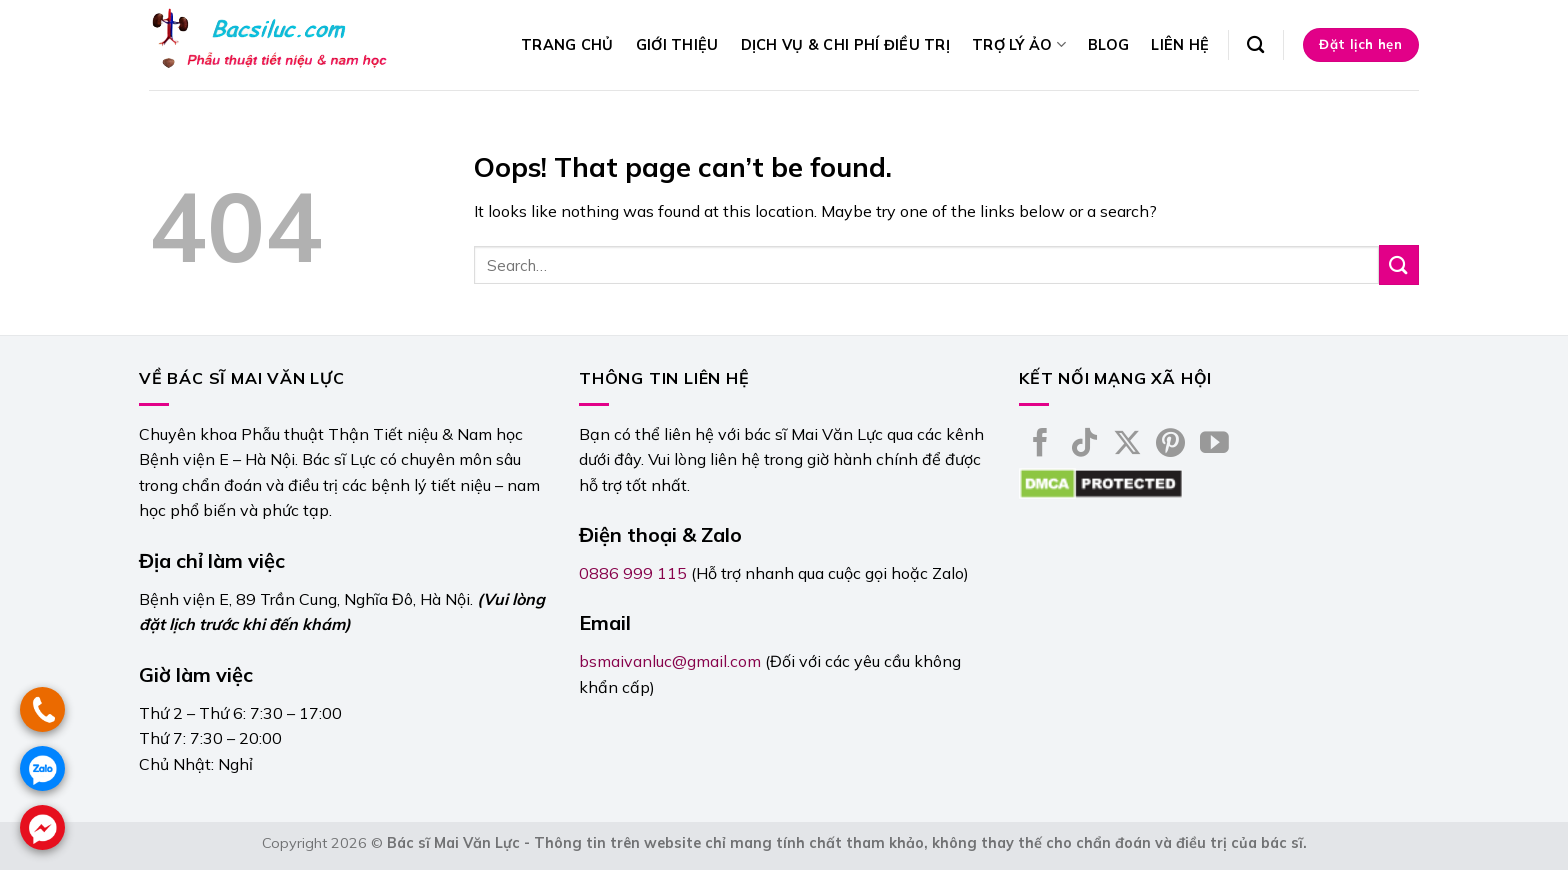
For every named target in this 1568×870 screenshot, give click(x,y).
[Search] (1255, 45)
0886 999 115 (633, 573)
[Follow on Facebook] (1040, 445)
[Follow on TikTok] (1084, 445)
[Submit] (1399, 264)
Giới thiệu (677, 45)
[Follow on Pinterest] (1170, 445)
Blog (1108, 45)
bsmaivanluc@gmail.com (670, 661)
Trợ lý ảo (1019, 44)
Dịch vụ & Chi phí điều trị (846, 45)
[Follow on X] (1127, 445)
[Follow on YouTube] (1214, 445)
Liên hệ (1180, 45)
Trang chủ (567, 45)
